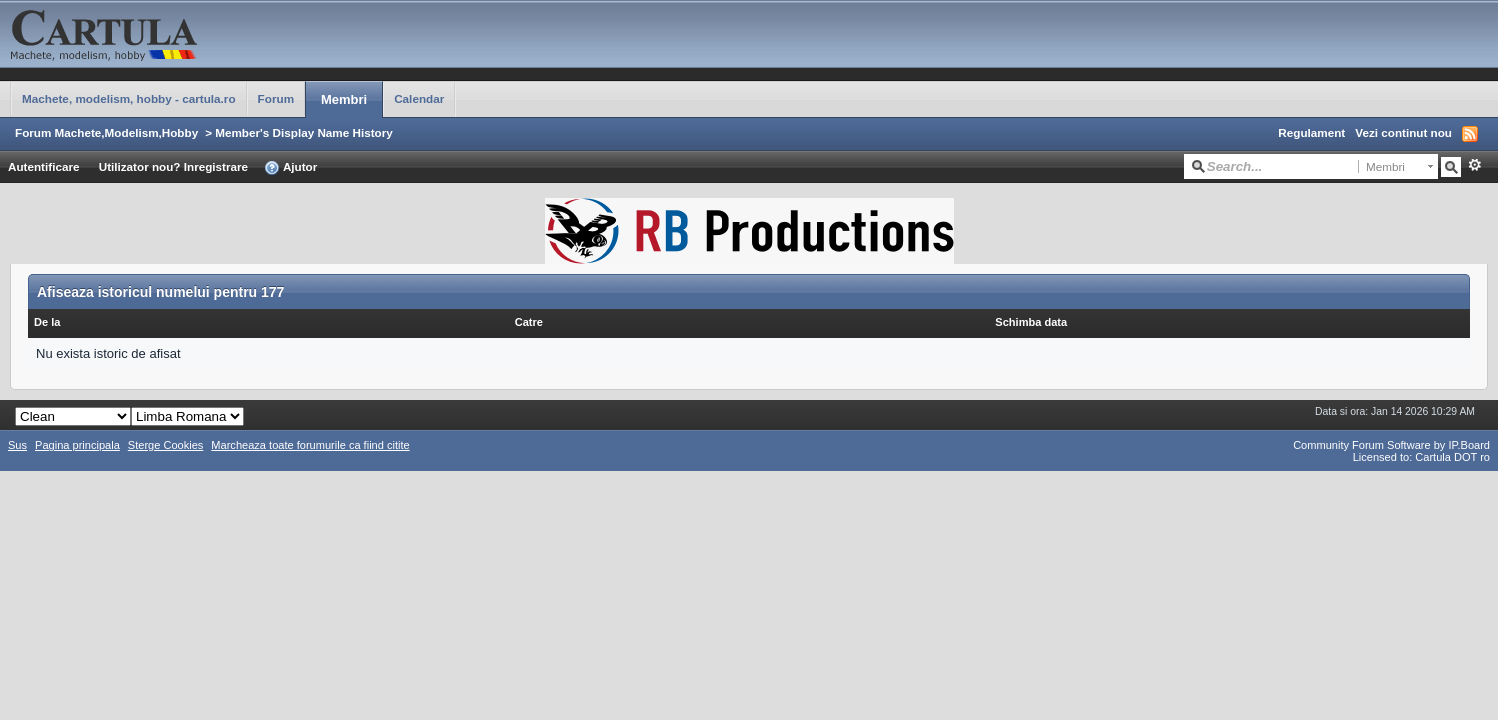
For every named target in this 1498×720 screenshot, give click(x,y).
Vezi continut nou (1403, 132)
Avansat (1474, 165)
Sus (17, 445)
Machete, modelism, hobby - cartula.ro (129, 98)
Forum (276, 98)
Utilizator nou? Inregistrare (173, 166)
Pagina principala (77, 445)
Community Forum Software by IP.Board (1391, 445)
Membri (344, 99)
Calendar (419, 98)
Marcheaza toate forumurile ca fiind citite (310, 445)
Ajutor (290, 168)
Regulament (1311, 132)
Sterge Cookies (166, 445)
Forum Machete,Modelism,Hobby (106, 132)
